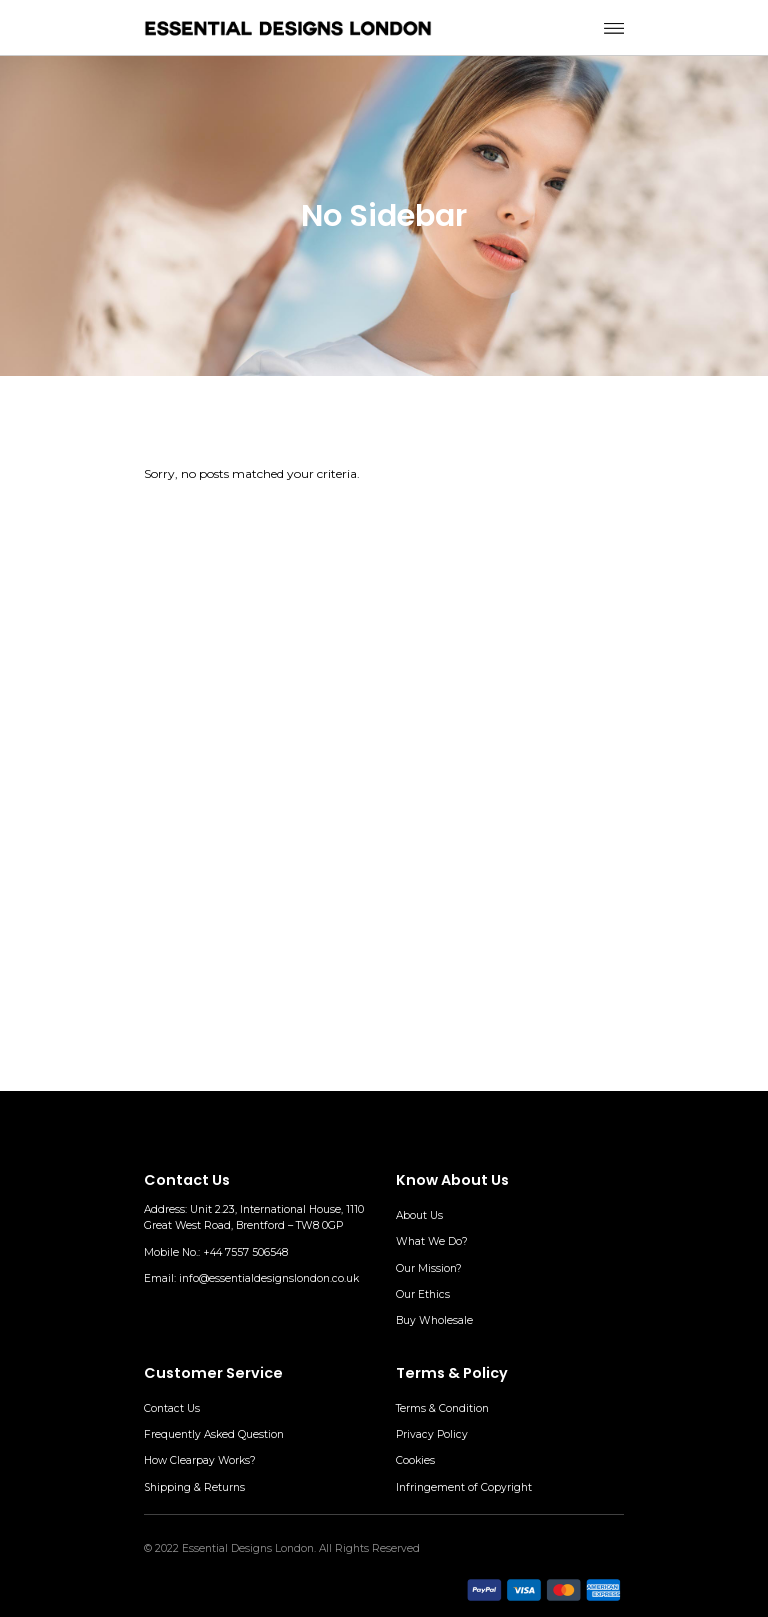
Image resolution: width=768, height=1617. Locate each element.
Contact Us (172, 1408)
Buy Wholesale (434, 1320)
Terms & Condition (442, 1408)
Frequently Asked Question (214, 1434)
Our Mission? (429, 1268)
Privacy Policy (432, 1434)
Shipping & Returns (194, 1487)
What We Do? (432, 1241)
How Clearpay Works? (200, 1460)
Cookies (415, 1460)
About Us (419, 1215)
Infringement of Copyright (464, 1487)
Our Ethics (423, 1294)
